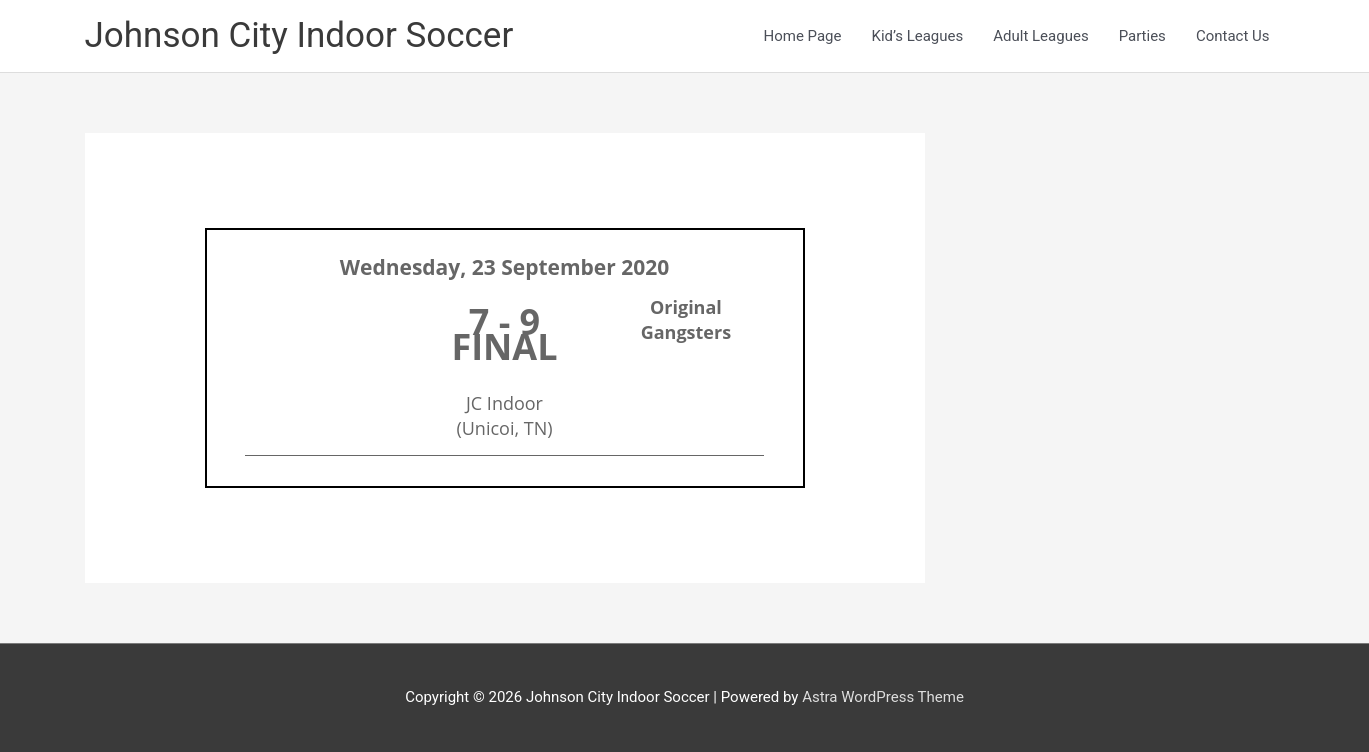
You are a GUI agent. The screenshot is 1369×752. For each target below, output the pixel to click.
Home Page (802, 36)
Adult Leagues (1040, 36)
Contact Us (1233, 36)
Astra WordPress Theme (883, 697)
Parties (1142, 36)
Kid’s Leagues (918, 36)
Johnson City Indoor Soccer (299, 35)
